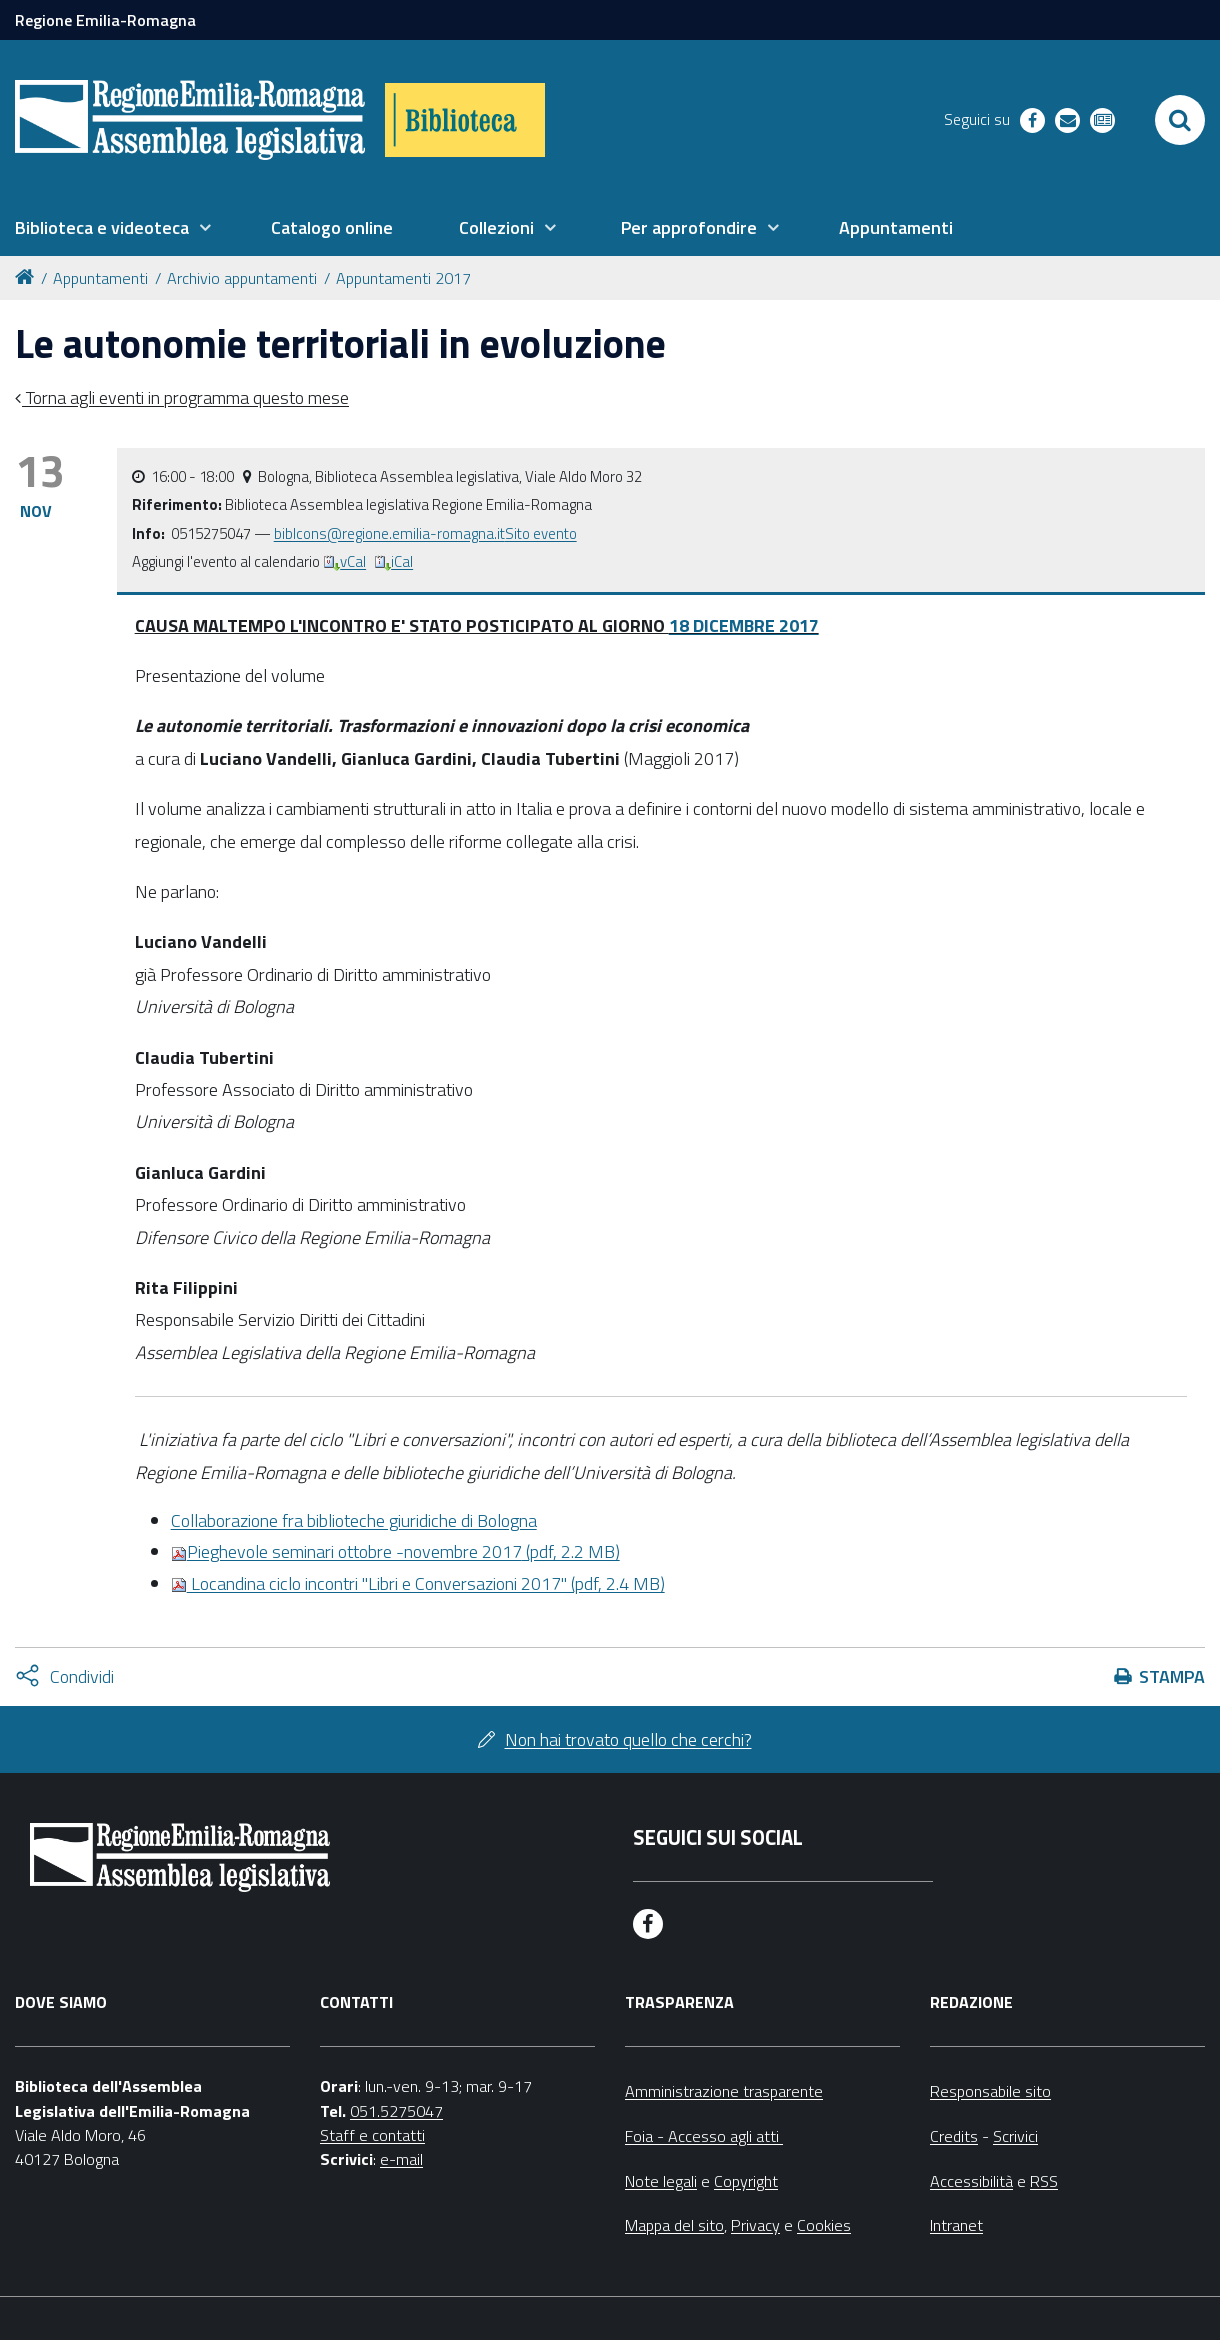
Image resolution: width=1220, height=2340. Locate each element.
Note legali (661, 2181)
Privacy (755, 2225)
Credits (954, 2136)
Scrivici (1015, 2136)
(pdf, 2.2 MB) (395, 1551)
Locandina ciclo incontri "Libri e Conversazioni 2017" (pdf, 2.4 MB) (418, 1583)
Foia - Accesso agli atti (704, 2136)
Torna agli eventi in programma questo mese (185, 397)
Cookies (824, 2225)
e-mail (401, 2159)
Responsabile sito (990, 2091)
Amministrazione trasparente (724, 2091)
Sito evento (541, 533)
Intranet (956, 2225)
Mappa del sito (674, 2225)
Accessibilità (971, 2181)
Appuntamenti (100, 278)
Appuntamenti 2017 (403, 278)
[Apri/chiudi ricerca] (1180, 120)
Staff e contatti (372, 2135)
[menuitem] (113, 228)
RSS (1044, 2181)
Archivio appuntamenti (242, 278)
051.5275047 (396, 2111)
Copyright (746, 2181)
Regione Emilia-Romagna (105, 20)
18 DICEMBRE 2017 (744, 625)
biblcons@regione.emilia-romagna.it (389, 533)
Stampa (1172, 1676)
